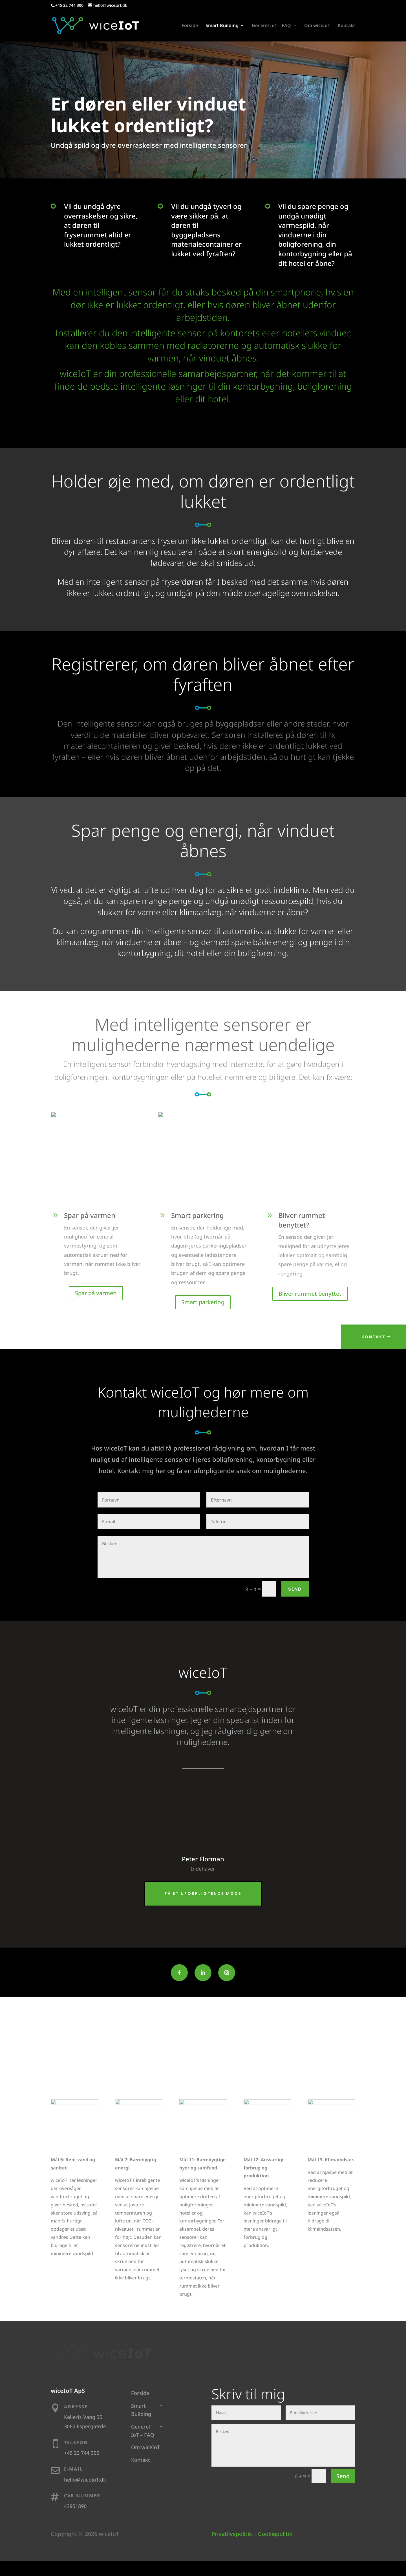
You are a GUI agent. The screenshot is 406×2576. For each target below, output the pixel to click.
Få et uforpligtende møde (203, 1894)
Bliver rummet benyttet (310, 1294)
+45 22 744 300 (69, 5)
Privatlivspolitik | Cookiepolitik (251, 2535)
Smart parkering (202, 1303)
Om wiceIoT (317, 26)
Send (295, 1590)
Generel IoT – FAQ (271, 26)
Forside (190, 26)
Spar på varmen (96, 1294)
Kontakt (346, 26)
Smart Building (222, 26)
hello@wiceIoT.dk (85, 2480)
